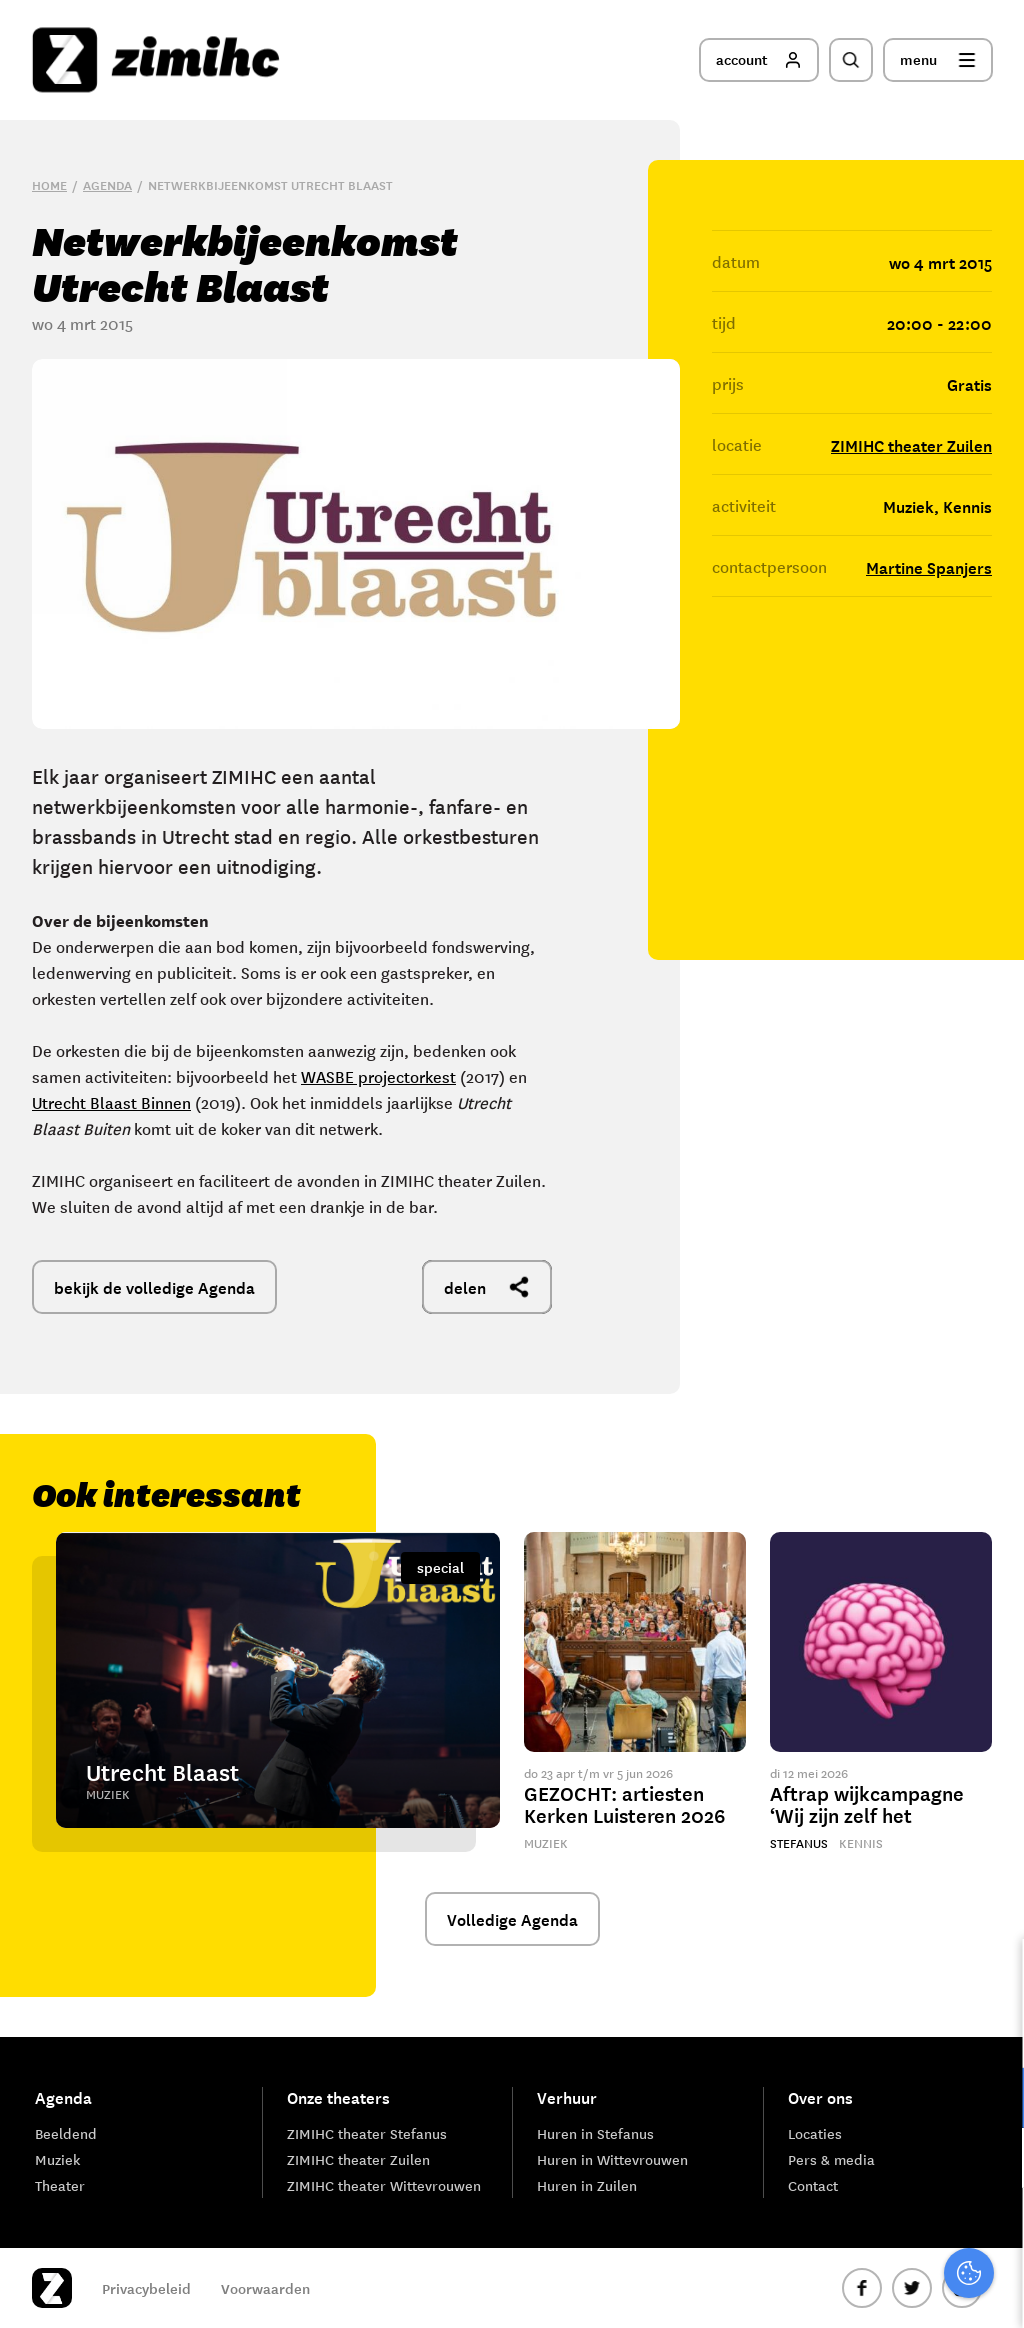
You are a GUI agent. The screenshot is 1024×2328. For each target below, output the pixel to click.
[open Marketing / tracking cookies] (992, 2160)
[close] (993, 1975)
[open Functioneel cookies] (992, 2100)
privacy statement (925, 2032)
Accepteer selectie (854, 2290)
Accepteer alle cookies (854, 2232)
